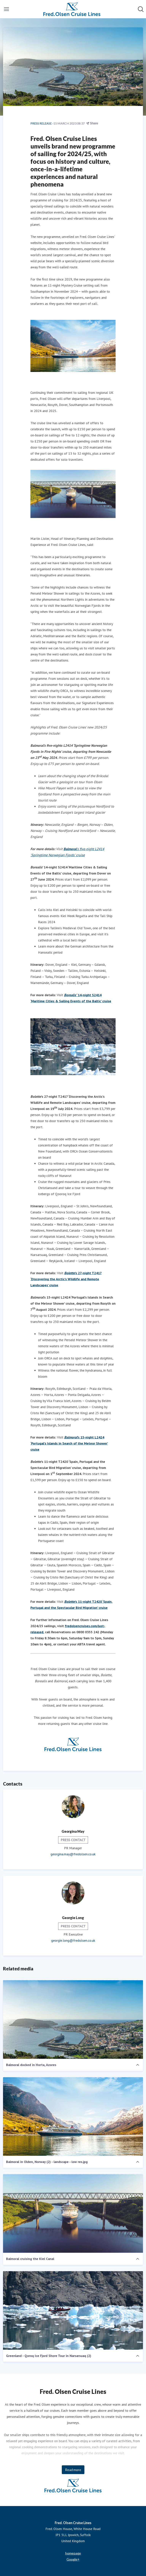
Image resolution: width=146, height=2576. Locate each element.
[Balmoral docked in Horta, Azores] (73, 2019)
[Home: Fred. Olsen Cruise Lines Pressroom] (71, 9)
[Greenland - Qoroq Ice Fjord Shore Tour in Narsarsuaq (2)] (73, 2310)
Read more (73, 2470)
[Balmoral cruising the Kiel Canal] (73, 2213)
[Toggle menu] (6, 9)
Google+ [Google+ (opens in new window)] (73, 2559)
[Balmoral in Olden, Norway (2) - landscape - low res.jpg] (73, 2116)
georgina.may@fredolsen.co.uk (73, 1854)
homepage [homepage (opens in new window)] (73, 2553)
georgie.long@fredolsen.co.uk (73, 1940)
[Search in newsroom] (141, 9)
